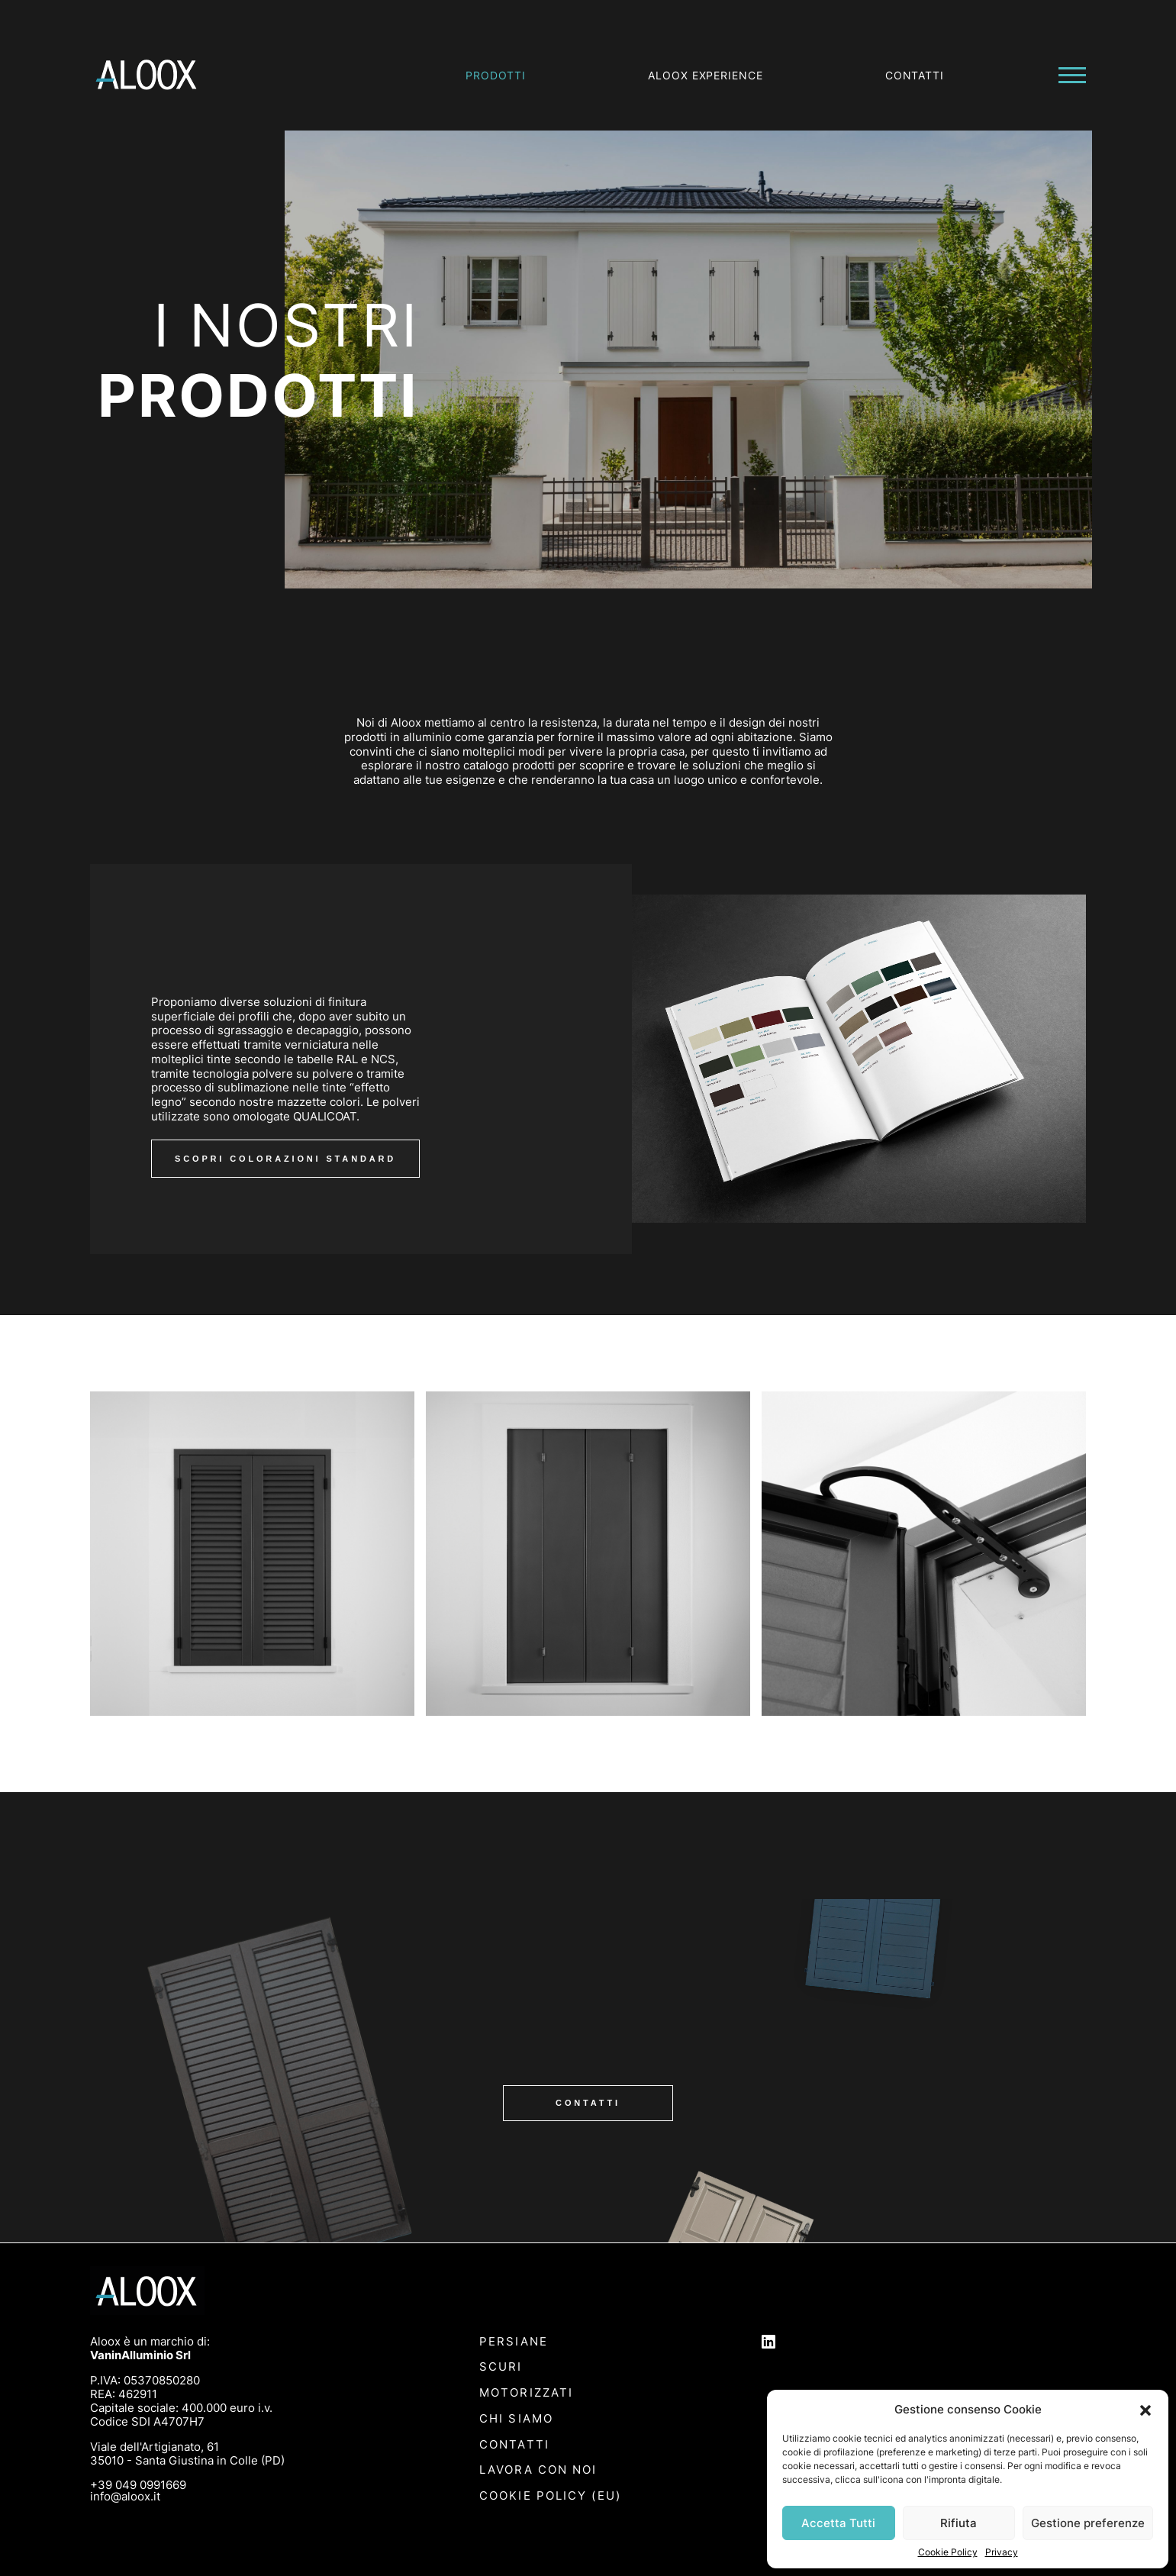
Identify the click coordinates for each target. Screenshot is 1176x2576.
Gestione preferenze (1088, 2523)
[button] (1145, 2408)
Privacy (1001, 2552)
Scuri (501, 2367)
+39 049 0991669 (138, 2485)
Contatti (914, 75)
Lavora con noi (538, 2470)
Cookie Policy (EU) (550, 2496)
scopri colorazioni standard (285, 1158)
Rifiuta (958, 2523)
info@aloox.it (125, 2496)
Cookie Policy (948, 2552)
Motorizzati (526, 2393)
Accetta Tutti (838, 2523)
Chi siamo (516, 2419)
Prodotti (496, 75)
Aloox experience (705, 75)
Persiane (513, 2342)
